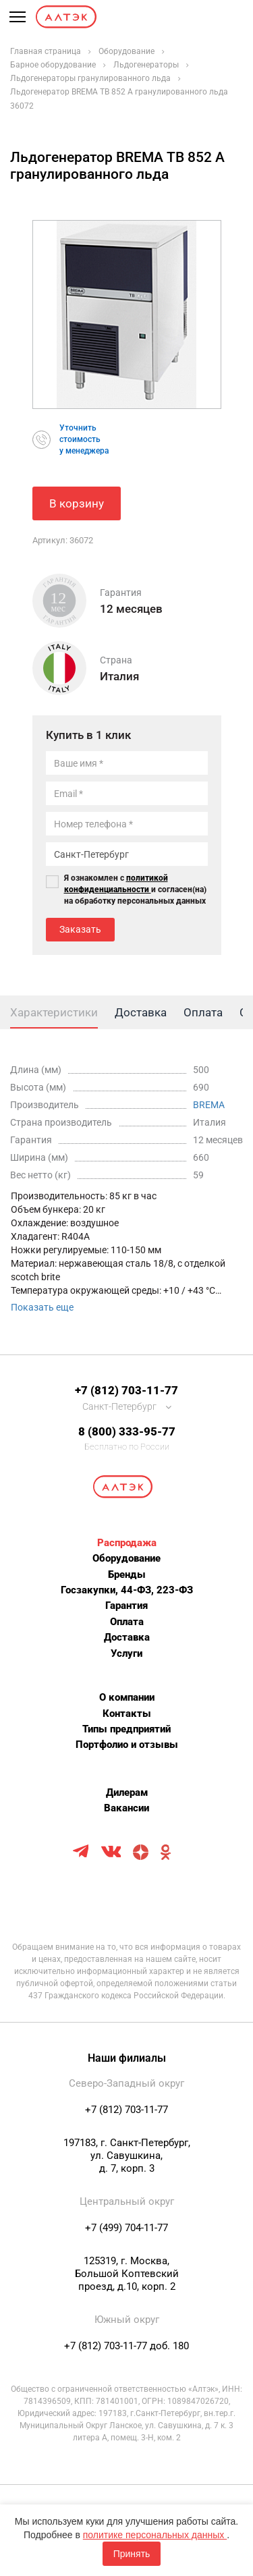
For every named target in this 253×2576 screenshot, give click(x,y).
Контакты (127, 1713)
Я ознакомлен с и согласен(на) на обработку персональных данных (135, 889)
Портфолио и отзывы (127, 1744)
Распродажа (127, 1543)
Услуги (126, 1653)
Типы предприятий (126, 1729)
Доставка (127, 1637)
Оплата (127, 1622)
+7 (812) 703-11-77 (126, 1390)
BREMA (209, 1104)
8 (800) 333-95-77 (126, 1431)
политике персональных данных (155, 2534)
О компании (126, 1697)
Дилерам (127, 1792)
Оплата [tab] (203, 1012)
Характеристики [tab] (54, 1012)
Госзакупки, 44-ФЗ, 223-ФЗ (127, 1590)
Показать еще (42, 1307)
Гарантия (126, 1605)
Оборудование (126, 1558)
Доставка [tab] (141, 1012)
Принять (131, 2553)
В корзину (76, 503)
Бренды (127, 1574)
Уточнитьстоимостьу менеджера (84, 439)
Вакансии (126, 1808)
